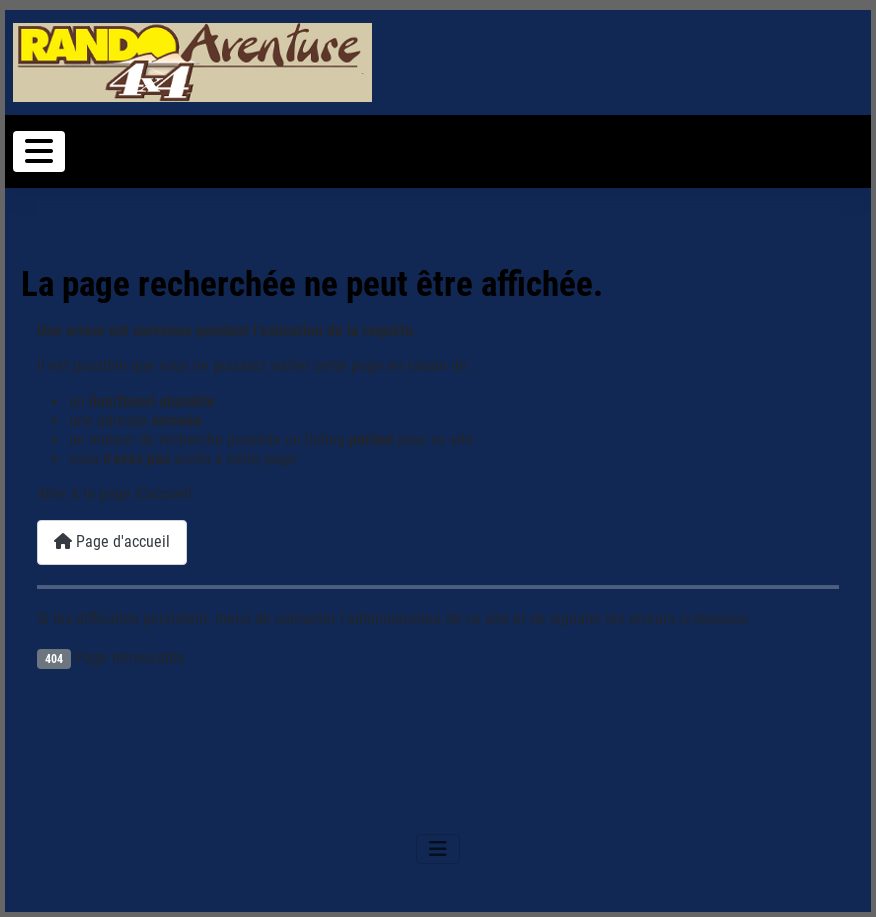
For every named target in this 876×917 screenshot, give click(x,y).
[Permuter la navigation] (39, 151)
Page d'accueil (112, 541)
